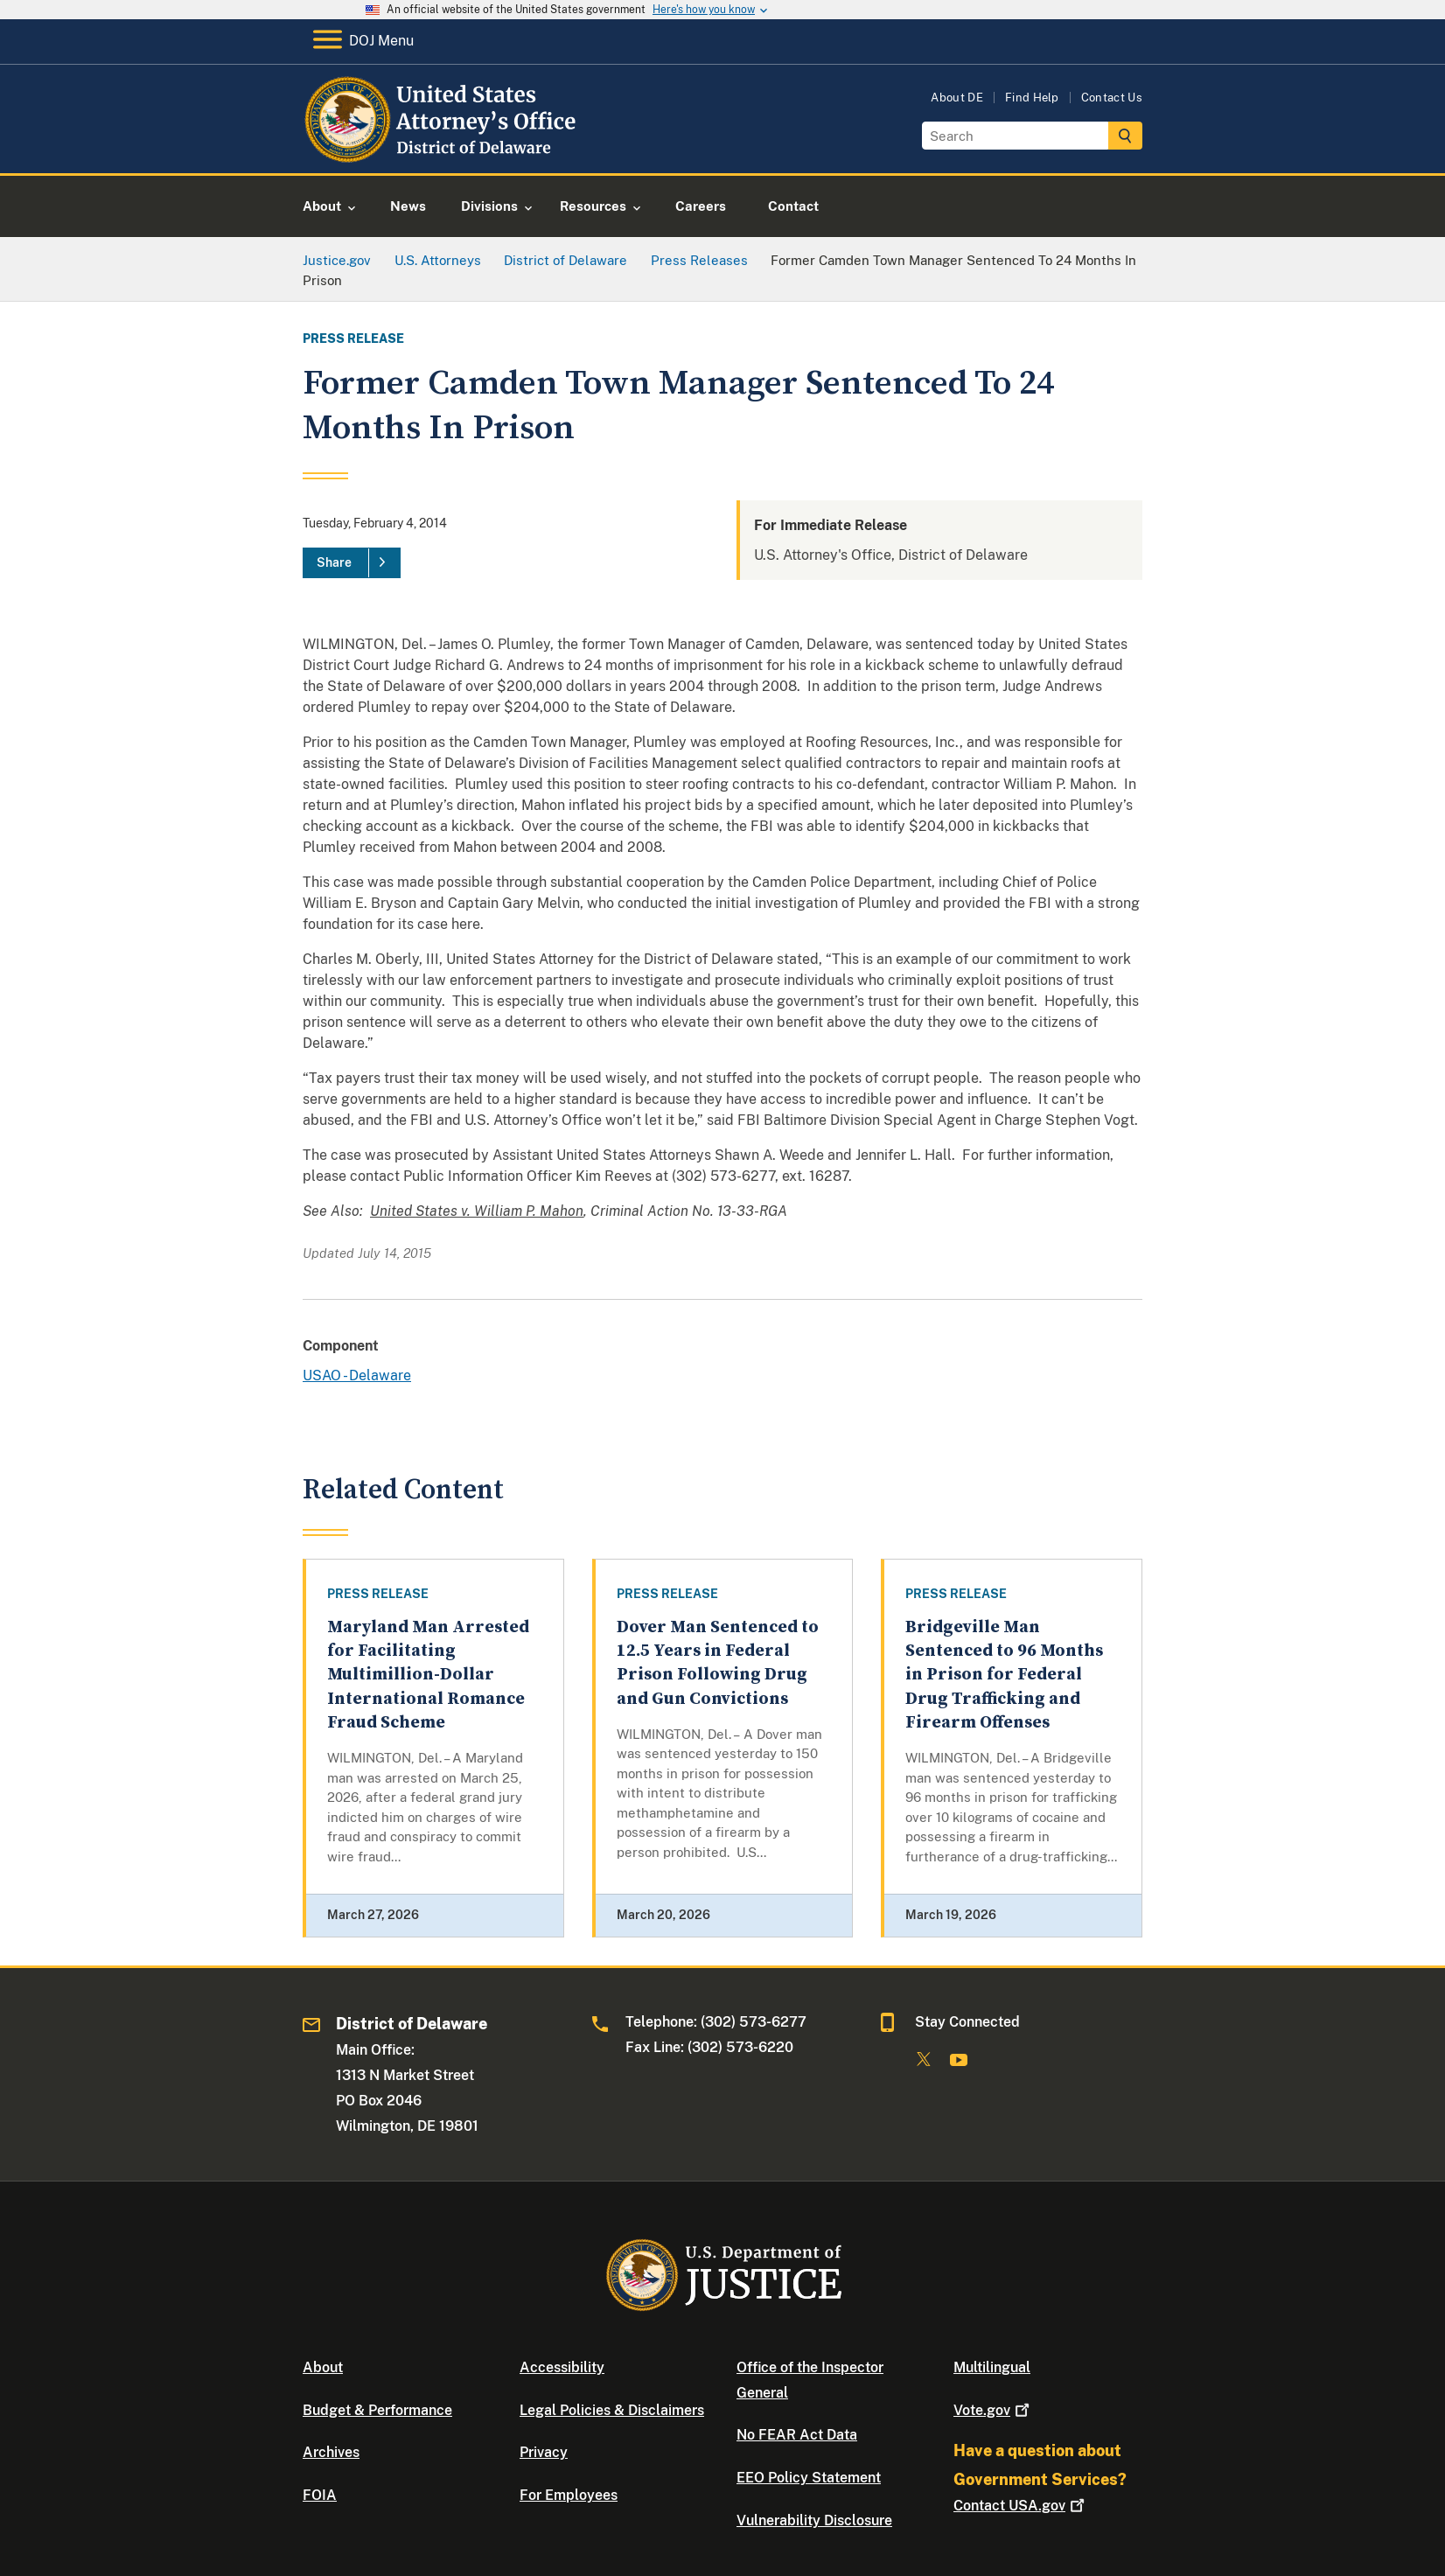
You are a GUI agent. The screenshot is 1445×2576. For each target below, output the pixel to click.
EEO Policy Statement (808, 2477)
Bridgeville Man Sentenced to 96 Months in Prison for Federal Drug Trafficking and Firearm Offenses (1004, 1675)
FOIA (320, 2495)
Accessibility (562, 2367)
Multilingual (991, 2367)
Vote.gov (993, 2410)
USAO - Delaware (357, 1375)
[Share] (352, 563)
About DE (957, 97)
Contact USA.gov (1020, 2505)
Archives (331, 2452)
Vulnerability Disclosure (814, 2520)
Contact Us (1111, 97)
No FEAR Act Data (796, 2434)
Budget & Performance (377, 2410)
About (323, 2367)
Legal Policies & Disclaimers (612, 2410)
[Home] (443, 152)
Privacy (544, 2452)
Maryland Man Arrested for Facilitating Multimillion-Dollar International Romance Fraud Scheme (428, 1675)
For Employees (569, 2495)
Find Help (1032, 97)
